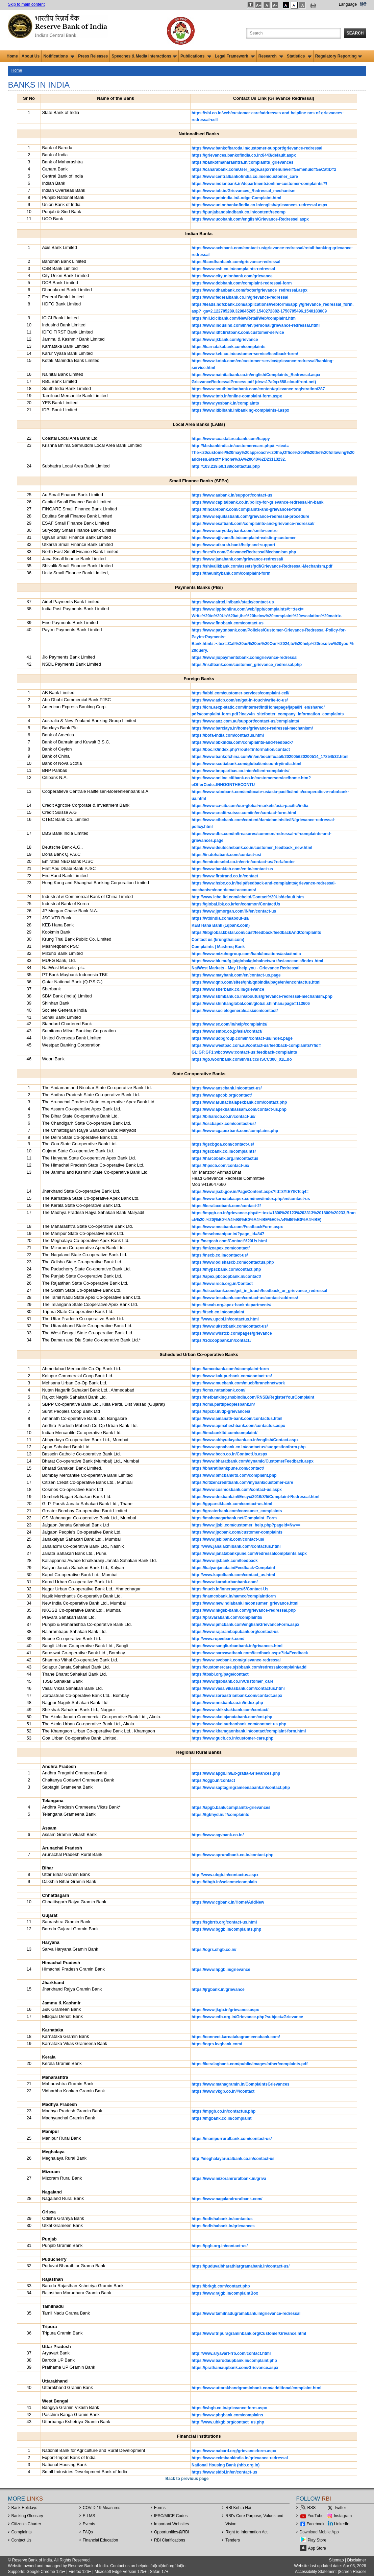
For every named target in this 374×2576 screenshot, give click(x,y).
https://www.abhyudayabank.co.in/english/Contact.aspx (245, 1440)
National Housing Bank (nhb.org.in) (225, 2465)
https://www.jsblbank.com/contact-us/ (228, 1539)
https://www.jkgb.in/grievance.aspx (225, 2009)
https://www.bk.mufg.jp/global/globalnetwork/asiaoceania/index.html (257, 961)
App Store (317, 2548)
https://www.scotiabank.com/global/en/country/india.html (246, 763)
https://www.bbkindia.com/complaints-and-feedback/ (242, 742)
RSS (311, 2507)
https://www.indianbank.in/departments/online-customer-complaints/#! (259, 183)
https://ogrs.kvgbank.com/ (217, 2044)
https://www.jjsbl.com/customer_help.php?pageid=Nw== (246, 1525)
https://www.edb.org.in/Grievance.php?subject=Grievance (247, 2017)
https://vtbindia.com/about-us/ (220, 918)
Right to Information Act (246, 2532)
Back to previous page (186, 2478)
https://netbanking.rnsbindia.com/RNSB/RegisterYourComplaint (253, 1397)
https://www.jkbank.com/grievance (225, 339)
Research (270, 56)
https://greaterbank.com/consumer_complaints (237, 1511)
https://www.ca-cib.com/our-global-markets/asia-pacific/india (250, 805)
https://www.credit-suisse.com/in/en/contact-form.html (244, 812)
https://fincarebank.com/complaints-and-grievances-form (246, 509)
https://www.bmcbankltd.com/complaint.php (234, 1475)
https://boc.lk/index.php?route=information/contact (241, 749)
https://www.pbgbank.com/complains (227, 2415)
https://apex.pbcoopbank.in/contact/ (226, 1276)
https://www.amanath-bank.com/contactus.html (237, 1418)
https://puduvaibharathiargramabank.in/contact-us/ (241, 2266)
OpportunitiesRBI (171, 2532)
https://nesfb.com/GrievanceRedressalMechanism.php (244, 552)
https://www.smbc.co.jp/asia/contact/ (227, 1031)
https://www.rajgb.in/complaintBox (225, 2293)
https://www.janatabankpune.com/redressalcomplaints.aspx (249, 1553)
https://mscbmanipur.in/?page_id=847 (228, 1234)
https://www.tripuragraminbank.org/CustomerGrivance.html (249, 2333)
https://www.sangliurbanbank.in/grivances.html (237, 1645)
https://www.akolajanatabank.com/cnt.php (232, 1717)
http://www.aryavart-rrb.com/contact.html (231, 2353)
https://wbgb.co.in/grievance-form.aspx (229, 2408)
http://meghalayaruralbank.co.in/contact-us (233, 2158)
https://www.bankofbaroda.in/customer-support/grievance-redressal (257, 148)
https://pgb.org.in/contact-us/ (220, 2246)
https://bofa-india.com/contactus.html (228, 735)
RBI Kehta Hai (238, 2507)
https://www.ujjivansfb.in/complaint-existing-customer (244, 537)
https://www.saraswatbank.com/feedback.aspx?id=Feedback (250, 1653)
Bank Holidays (24, 2507)
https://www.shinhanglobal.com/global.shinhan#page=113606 (251, 1003)
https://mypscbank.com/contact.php (226, 1269)
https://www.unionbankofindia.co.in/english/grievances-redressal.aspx (259, 205)
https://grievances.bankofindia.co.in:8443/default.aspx (244, 155)
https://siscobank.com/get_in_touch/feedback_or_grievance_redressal (259, 1290)
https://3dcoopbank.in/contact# (221, 1340)
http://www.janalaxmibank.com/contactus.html (236, 1546)
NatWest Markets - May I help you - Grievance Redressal (245, 968)
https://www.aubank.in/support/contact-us (232, 495)
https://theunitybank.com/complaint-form (231, 573)
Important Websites (171, 2524)
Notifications (58, 56)
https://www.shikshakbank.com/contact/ (230, 1709)
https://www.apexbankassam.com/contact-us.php (239, 1109)
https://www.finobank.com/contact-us (228, 623)
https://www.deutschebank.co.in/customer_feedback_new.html (252, 847)
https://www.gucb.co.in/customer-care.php (232, 1738)
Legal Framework (235, 56)
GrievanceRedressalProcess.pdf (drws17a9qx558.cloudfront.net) (254, 382)
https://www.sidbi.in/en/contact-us (224, 2472)
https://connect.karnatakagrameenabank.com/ (236, 2036)
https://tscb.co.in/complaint (218, 1312)
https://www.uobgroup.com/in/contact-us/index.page (242, 1038)
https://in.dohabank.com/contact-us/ (226, 854)
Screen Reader (352, 2571)
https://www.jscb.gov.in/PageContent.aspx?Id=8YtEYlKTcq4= (250, 1191)
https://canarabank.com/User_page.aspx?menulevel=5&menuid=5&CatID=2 (264, 169)
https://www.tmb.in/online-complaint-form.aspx (237, 396)
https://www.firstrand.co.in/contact (225, 876)
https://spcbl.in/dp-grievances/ (221, 1411)
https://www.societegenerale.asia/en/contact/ (235, 1010)
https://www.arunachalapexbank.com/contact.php (239, 1102)
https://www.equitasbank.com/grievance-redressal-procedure (250, 516)
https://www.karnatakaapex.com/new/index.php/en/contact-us (251, 1198)
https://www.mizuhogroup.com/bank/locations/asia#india (246, 953)
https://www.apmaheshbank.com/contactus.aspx (238, 1425)
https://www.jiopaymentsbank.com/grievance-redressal (245, 657)
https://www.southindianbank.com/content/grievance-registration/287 (258, 389)
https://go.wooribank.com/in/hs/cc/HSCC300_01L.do (242, 1059)
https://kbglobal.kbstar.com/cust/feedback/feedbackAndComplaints (256, 932)
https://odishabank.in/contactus (222, 2218)
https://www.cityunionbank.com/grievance (232, 276)
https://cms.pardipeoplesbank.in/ (223, 1404)
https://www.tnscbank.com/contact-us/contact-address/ (245, 1297)
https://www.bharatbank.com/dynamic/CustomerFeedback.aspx (253, 1461)
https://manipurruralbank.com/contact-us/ (232, 2138)
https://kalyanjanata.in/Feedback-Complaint (233, 1567)
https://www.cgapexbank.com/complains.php (235, 1130)
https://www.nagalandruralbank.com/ (227, 2198)
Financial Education (100, 2540)
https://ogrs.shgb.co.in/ (214, 1949)
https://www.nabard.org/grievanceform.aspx (234, 2450)
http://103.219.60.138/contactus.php (226, 466)
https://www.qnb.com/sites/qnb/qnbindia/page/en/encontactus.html (256, 982)
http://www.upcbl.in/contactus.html (225, 1319)
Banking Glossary (27, 2515)
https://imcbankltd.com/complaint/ (224, 1432)
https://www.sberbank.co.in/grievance (228, 989)
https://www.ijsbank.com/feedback (225, 1560)
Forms (160, 2507)
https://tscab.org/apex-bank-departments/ (231, 1305)
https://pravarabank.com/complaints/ (227, 1617)
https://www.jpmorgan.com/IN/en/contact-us (234, 911)
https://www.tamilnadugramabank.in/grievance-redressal (246, 2313)
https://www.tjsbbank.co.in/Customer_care (232, 1681)
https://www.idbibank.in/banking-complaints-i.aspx (240, 410)
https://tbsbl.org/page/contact (220, 1674)
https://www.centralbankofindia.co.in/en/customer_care (245, 176)
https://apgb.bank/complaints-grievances (231, 1807)
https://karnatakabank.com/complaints (229, 346)
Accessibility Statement (315, 2571)
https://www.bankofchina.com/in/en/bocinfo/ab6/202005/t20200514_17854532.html (270, 756)
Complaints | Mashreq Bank (218, 946)
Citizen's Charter (26, 2524)
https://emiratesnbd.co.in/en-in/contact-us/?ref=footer (243, 861)
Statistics (299, 56)
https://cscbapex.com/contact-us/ (224, 1123)
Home (12, 56)
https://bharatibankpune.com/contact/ (228, 1468)
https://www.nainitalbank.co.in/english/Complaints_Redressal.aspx (256, 374)
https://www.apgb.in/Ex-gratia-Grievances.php (236, 1773)
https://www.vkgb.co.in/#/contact (223, 2091)
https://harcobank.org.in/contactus (225, 1158)
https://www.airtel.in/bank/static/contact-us (233, 602)
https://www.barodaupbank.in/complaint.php (234, 2360)
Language (348, 4)
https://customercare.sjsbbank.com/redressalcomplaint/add (249, 1667)
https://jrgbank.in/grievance (218, 1989)
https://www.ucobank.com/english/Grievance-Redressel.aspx (250, 219)
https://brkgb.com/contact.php (221, 2286)
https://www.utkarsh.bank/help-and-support (233, 545)
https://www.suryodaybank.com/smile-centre (234, 530)
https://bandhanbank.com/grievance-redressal (236, 261)
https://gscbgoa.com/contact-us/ (223, 1144)
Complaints (21, 2532)
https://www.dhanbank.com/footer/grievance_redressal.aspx (249, 290)
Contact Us (21, 2540)
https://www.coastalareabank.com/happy (231, 438)
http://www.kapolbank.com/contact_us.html (233, 1574)
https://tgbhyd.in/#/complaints (220, 1814)
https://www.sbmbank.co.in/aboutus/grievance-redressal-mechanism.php (262, 996)
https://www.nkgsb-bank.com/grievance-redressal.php (244, 1610)
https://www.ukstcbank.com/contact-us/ (230, 1326)
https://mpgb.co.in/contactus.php (223, 2111)
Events (89, 2524)
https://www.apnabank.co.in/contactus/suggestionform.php (249, 1447)
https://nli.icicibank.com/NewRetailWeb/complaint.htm (244, 318)
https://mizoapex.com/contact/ (221, 1248)
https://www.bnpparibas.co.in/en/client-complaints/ (241, 770)
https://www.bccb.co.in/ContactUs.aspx (229, 1454)
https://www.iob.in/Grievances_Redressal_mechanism (244, 190)
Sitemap (336, 2560)
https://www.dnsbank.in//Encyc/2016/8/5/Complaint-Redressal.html (255, 1496)
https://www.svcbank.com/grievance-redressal (236, 1660)
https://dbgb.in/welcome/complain (224, 1882)
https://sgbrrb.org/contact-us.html (224, 1922)
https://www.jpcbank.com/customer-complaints (237, 1532)
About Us (31, 56)
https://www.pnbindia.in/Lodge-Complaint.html (236, 198)
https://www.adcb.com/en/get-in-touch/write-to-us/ (240, 700)
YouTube (316, 2515)
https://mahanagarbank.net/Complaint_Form (234, 1518)
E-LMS (89, 2515)
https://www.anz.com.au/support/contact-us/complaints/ (245, 721)
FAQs (88, 2532)
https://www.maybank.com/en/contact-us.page (236, 975)
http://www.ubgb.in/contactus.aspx (225, 1874)
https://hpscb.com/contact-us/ (220, 1165)
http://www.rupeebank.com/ (218, 1638)
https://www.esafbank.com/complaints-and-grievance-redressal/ (253, 523)
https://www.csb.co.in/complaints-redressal (233, 269)
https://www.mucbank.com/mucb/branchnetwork (238, 1383)
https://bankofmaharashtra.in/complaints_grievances (242, 162)
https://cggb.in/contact (213, 1780)
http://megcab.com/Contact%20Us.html (229, 1241)
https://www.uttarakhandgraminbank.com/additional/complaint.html (256, 2388)
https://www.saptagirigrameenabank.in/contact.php (241, 1787)
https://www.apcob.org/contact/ (222, 1095)
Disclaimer (356, 2560)
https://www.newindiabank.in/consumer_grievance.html (245, 1603)
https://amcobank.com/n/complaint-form (230, 1368)
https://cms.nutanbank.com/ (218, 1390)
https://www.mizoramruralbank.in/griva (229, 2178)
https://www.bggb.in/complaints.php (226, 1929)
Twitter (340, 2507)
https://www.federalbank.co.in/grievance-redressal (240, 297)
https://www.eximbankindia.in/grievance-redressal (240, 2458)
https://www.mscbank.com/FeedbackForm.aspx (237, 1226)
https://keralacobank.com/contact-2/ (226, 1205)
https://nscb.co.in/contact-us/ (220, 1255)
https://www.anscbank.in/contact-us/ (227, 1088)
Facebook (316, 2524)
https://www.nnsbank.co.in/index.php (227, 1702)
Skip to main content (26, 4)
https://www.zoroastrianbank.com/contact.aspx (237, 1695)
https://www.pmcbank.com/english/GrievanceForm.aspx (245, 1624)
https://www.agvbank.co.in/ (218, 1835)
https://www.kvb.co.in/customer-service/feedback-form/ (245, 353)
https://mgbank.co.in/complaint (221, 2118)
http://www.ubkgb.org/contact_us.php (228, 2422)
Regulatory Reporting (338, 56)
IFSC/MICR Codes (171, 2515)
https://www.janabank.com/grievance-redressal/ (237, 559)
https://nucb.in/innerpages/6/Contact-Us (230, 1589)
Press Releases (93, 56)
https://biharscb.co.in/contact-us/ (223, 1116)
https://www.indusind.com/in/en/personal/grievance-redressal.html (256, 325)
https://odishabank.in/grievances (223, 2226)
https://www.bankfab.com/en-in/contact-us (232, 869)
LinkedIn (341, 2524)
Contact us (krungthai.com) (218, 939)
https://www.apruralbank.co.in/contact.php (232, 1855)
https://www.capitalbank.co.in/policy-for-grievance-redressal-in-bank (257, 502)
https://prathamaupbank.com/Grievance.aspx (235, 2367)
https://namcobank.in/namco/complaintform (234, 1596)
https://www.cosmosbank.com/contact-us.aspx (237, 1489)
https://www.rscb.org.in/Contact (222, 1283)
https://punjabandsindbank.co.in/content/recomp (238, 212)
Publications (195, 56)
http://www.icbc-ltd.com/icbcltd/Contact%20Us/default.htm (248, 897)
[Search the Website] (293, 33)
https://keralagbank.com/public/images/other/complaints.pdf (249, 2064)
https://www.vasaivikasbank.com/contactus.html (238, 1688)
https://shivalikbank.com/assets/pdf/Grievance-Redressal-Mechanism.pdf (262, 566)
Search (355, 33)
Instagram (343, 2515)
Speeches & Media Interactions (144, 56)
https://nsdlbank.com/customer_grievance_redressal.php (247, 664)
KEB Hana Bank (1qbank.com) (221, 925)
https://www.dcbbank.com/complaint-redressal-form (242, 283)
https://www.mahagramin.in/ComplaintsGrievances (241, 2084)
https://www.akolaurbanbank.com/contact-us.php (239, 1724)
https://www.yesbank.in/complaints (225, 403)
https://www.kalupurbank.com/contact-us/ (232, 1376)
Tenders (232, 2540)
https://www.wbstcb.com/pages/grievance (232, 1333)
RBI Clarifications (169, 2540)
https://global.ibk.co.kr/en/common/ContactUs (236, 904)
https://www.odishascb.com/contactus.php (233, 1262)
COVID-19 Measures (101, 2507)
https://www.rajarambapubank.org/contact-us (235, 1631)
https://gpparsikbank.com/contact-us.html (232, 1503)
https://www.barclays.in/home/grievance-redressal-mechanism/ (252, 728)
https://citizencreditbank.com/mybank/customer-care (242, 1482)
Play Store (317, 2540)
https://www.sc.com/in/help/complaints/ (229, 1024)
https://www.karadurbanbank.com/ (225, 1582)
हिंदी (363, 4)
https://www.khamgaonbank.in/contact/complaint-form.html (249, 1731)
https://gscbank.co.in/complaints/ (224, 1151)
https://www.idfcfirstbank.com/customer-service (238, 332)
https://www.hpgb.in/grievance (221, 1969)
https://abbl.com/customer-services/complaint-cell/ (240, 693)
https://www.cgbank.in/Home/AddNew (228, 1902)
